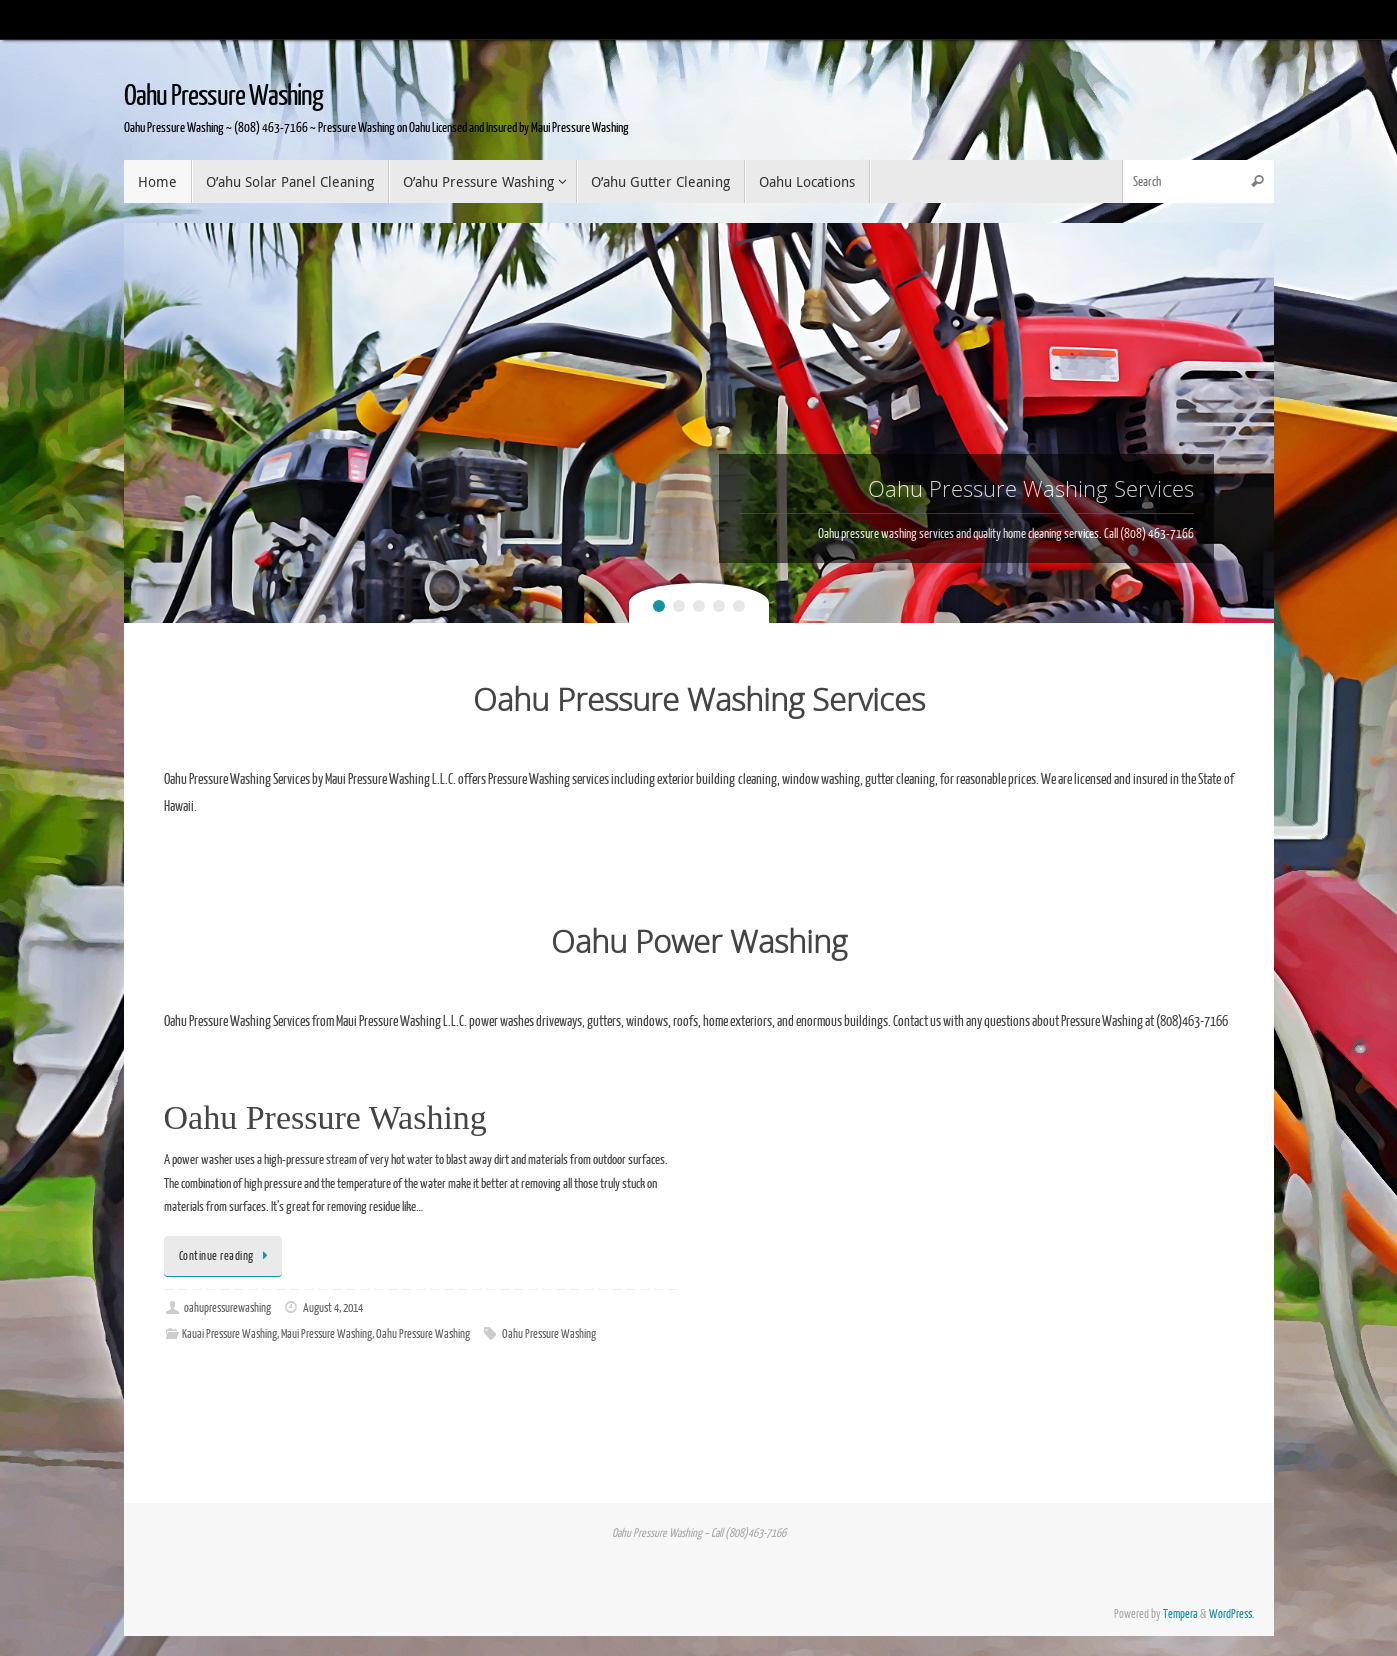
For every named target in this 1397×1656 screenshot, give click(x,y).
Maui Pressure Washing (326, 1334)
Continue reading (227, 1256)
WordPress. (1231, 1614)
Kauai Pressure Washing (229, 1334)
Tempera (1180, 1614)
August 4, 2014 (333, 1308)
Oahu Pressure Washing (223, 96)
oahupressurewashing (227, 1308)
